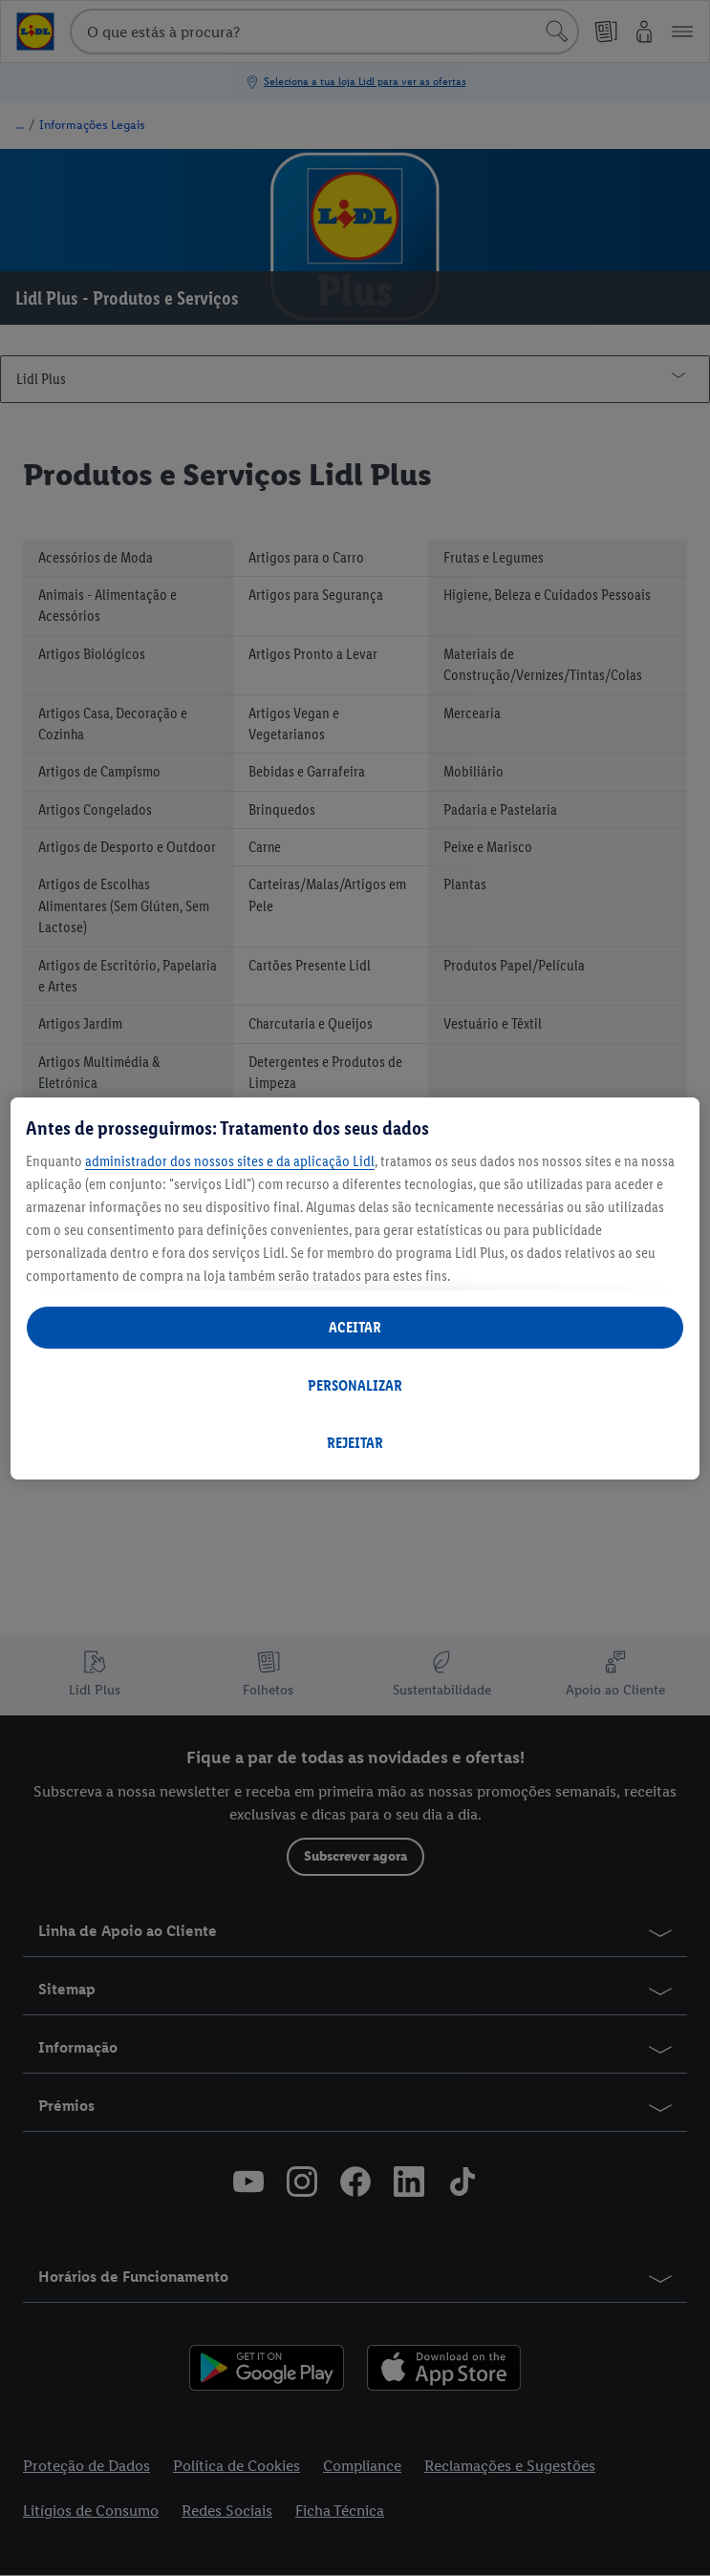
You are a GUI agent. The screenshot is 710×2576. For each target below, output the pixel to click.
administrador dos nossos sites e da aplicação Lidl (230, 1161)
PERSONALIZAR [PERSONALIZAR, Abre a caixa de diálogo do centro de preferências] (355, 1385)
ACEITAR (355, 1327)
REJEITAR (355, 1443)
